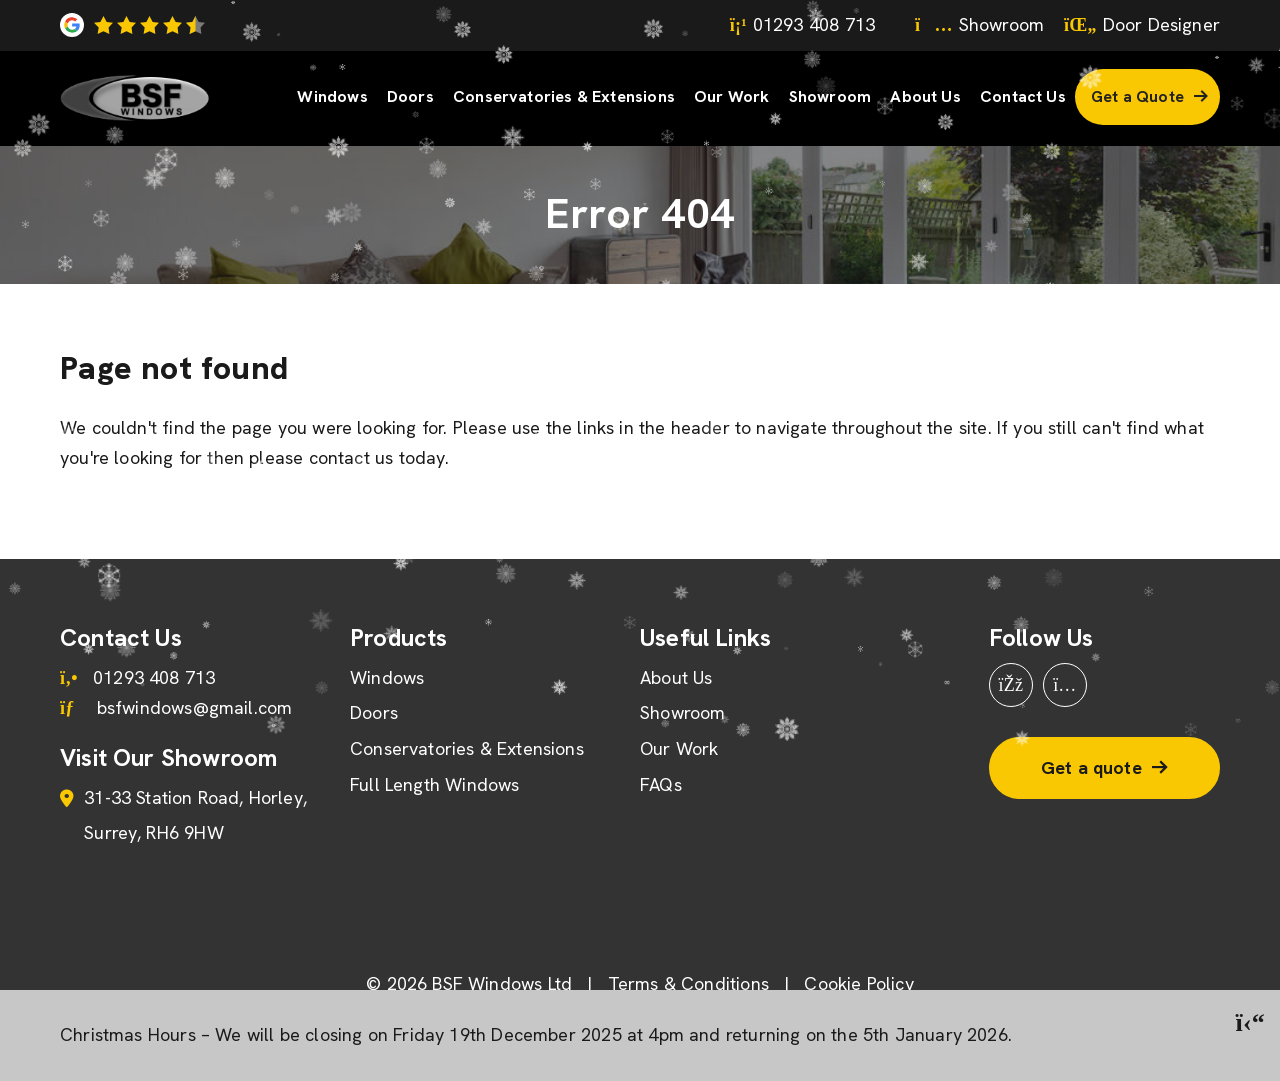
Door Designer (1142, 24)
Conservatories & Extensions (564, 96)
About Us (925, 96)
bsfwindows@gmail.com (176, 707)
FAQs (661, 784)
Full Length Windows (434, 784)
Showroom (979, 24)
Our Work (731, 96)
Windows (332, 96)
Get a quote (1091, 767)
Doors (410, 96)
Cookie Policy (858, 983)
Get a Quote (1137, 96)
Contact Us (1023, 96)
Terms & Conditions (688, 983)
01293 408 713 (802, 24)
